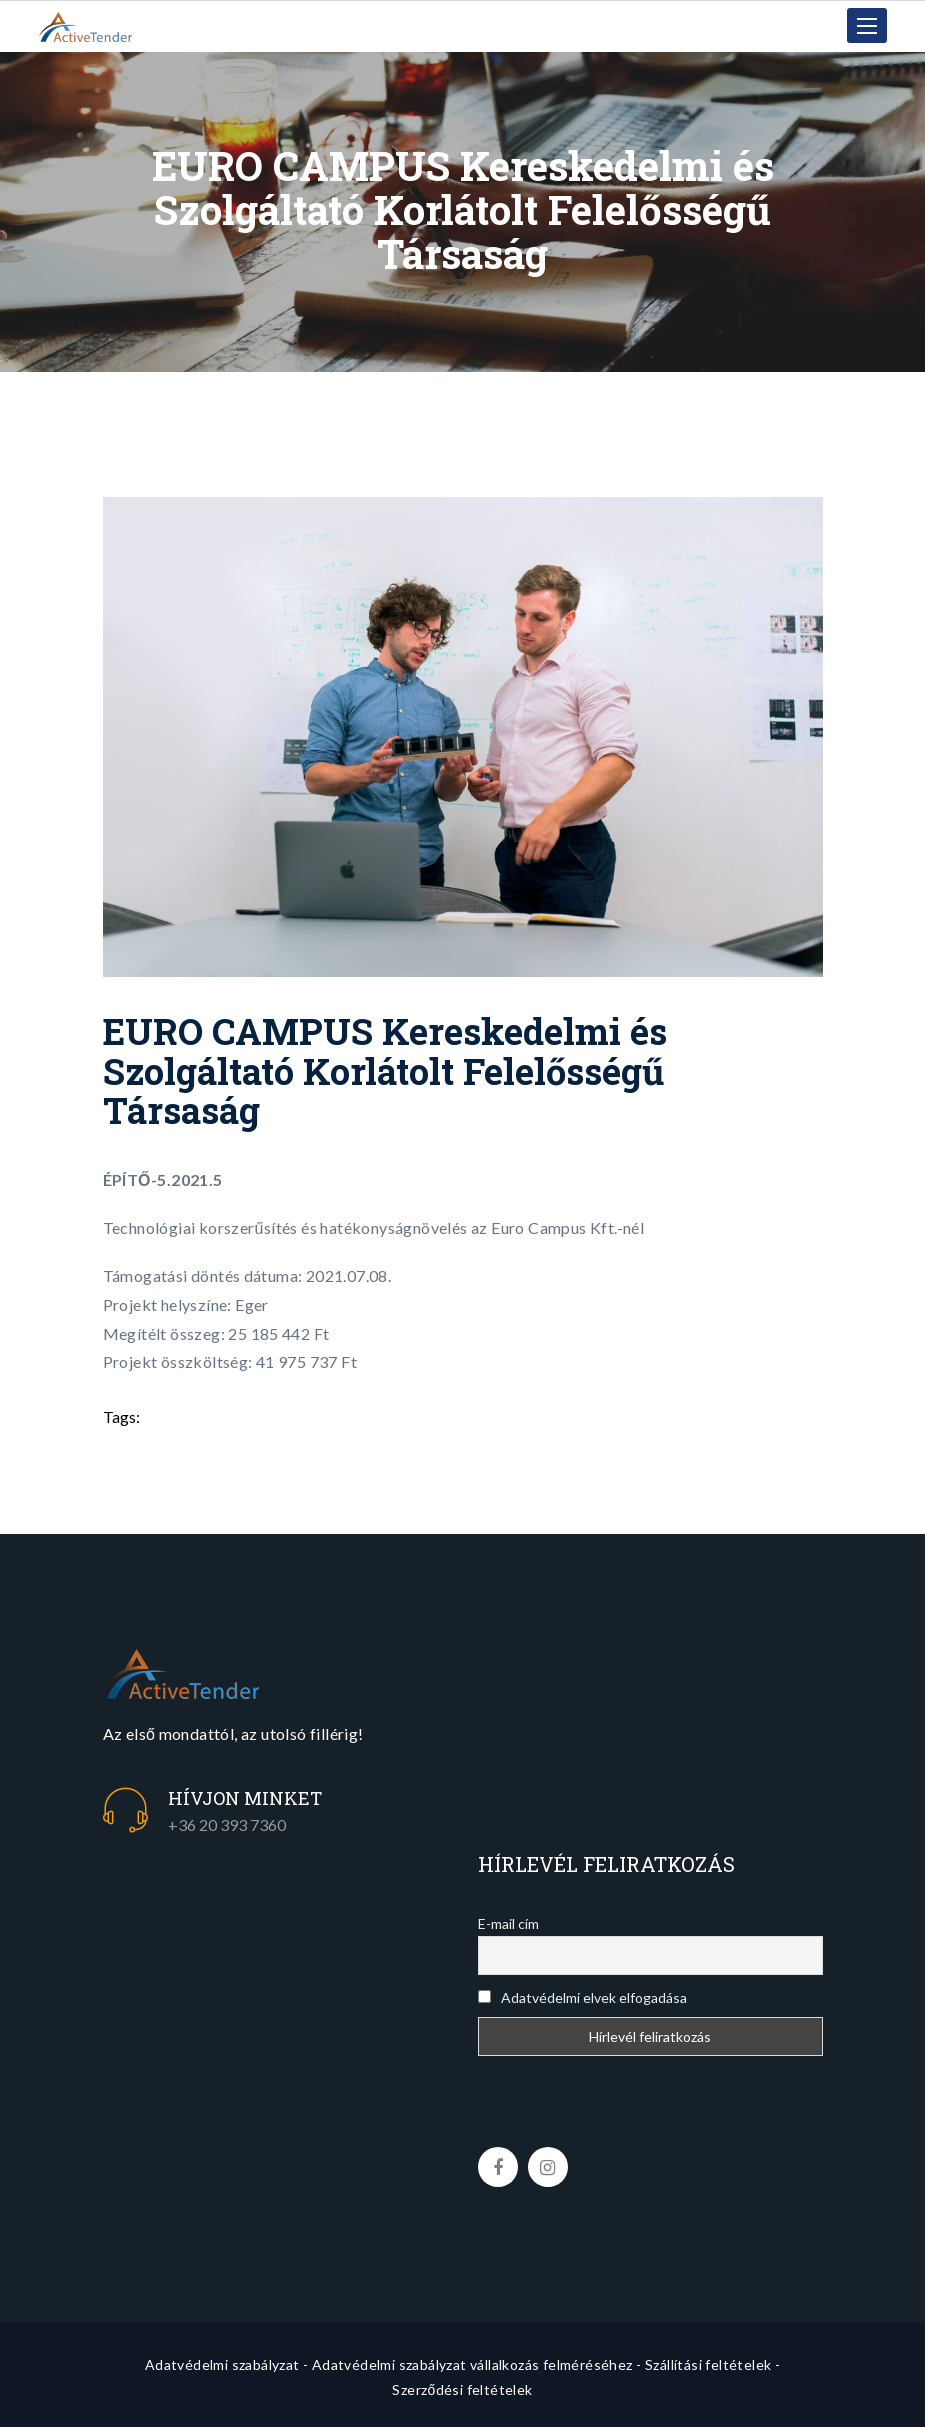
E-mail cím (508, 1923)
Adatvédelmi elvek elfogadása (582, 1997)
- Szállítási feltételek (703, 2364)
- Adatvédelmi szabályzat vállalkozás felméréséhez (468, 2364)
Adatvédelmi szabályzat (222, 2364)
